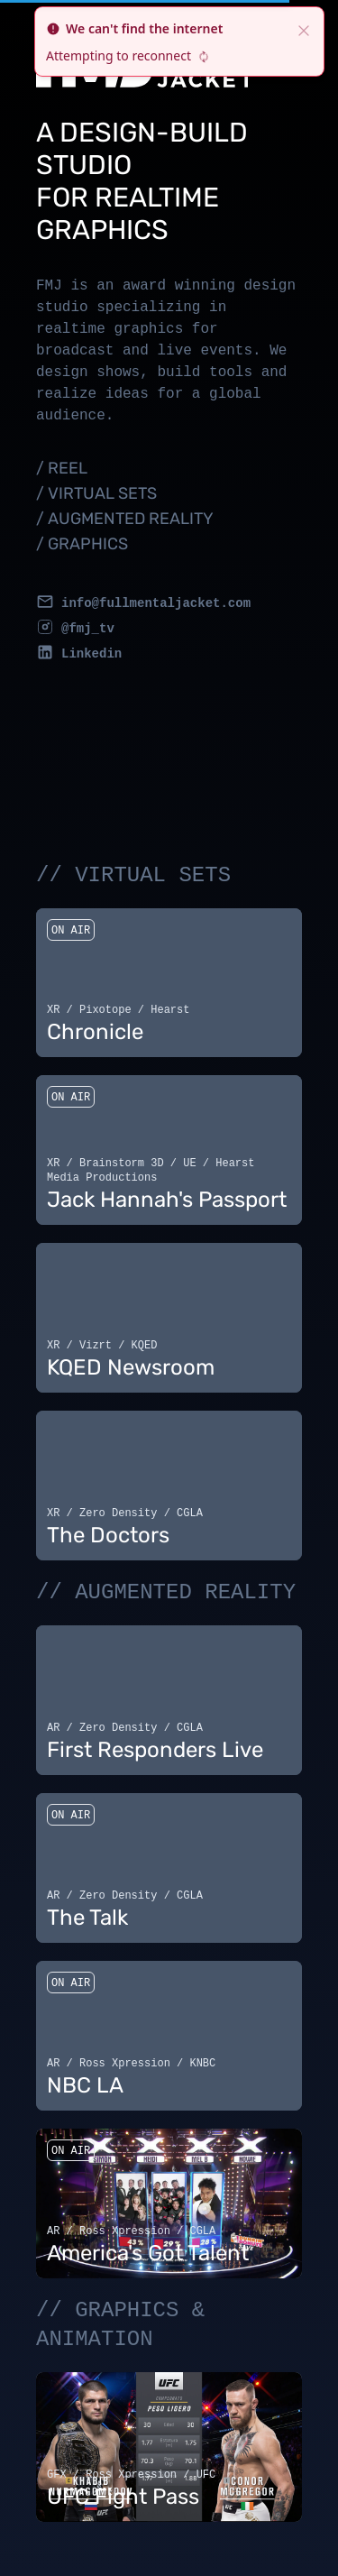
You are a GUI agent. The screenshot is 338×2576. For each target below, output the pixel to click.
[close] (304, 29)
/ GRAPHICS (82, 544)
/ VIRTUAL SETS (96, 493)
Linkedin (91, 654)
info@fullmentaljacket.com (156, 603)
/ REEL (61, 468)
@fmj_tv (87, 628)
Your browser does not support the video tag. (169, 975)
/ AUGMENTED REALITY (125, 519)
